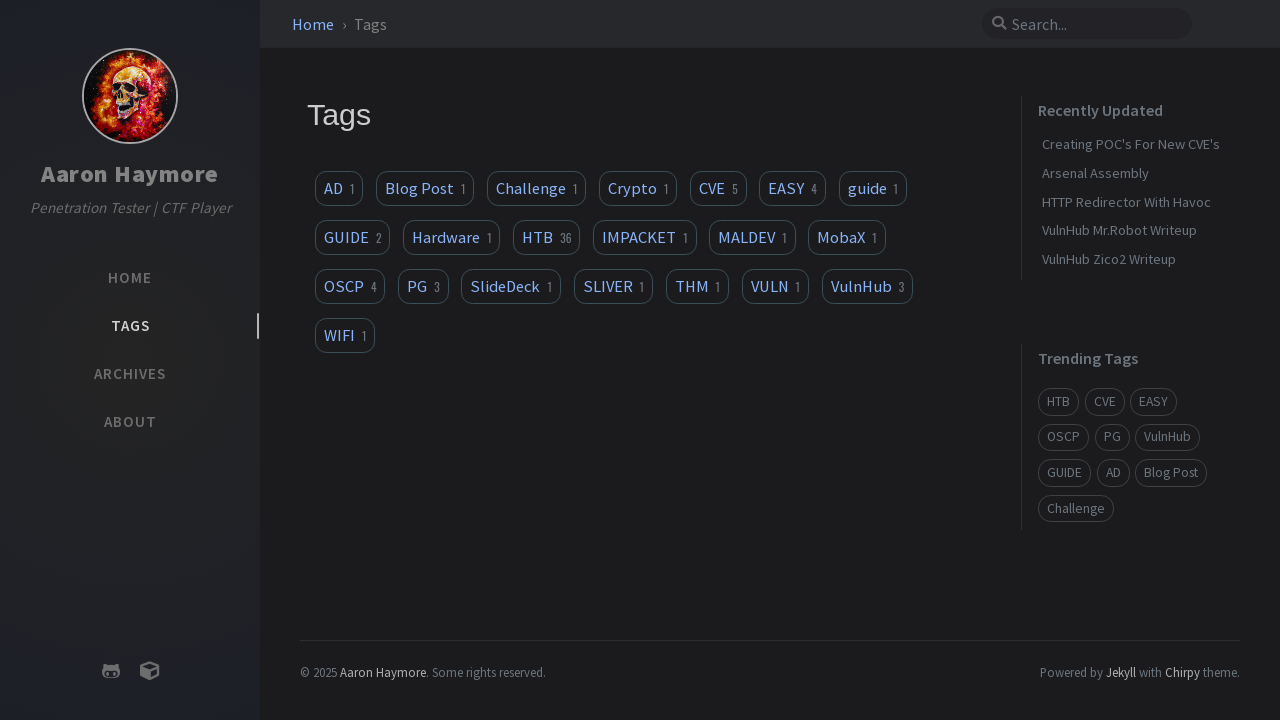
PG (423, 286)
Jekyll (1121, 672)
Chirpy (1182, 672)
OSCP (350, 286)
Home (314, 24)
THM (697, 286)
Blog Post (425, 188)
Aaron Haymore (130, 173)
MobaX (846, 237)
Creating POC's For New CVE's (1131, 144)
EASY (792, 188)
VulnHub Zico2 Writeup (1109, 259)
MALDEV (752, 237)
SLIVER (613, 286)
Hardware (451, 237)
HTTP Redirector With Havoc (1126, 202)
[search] (1095, 24)
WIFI (345, 335)
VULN (775, 286)
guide (873, 188)
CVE (718, 188)
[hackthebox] (149, 671)
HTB (546, 237)
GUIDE (352, 237)
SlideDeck (510, 286)
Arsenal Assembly (1095, 173)
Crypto (638, 188)
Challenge (536, 188)
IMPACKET (644, 237)
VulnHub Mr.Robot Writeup (1119, 230)
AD (339, 188)
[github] (111, 671)
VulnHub (867, 286)
